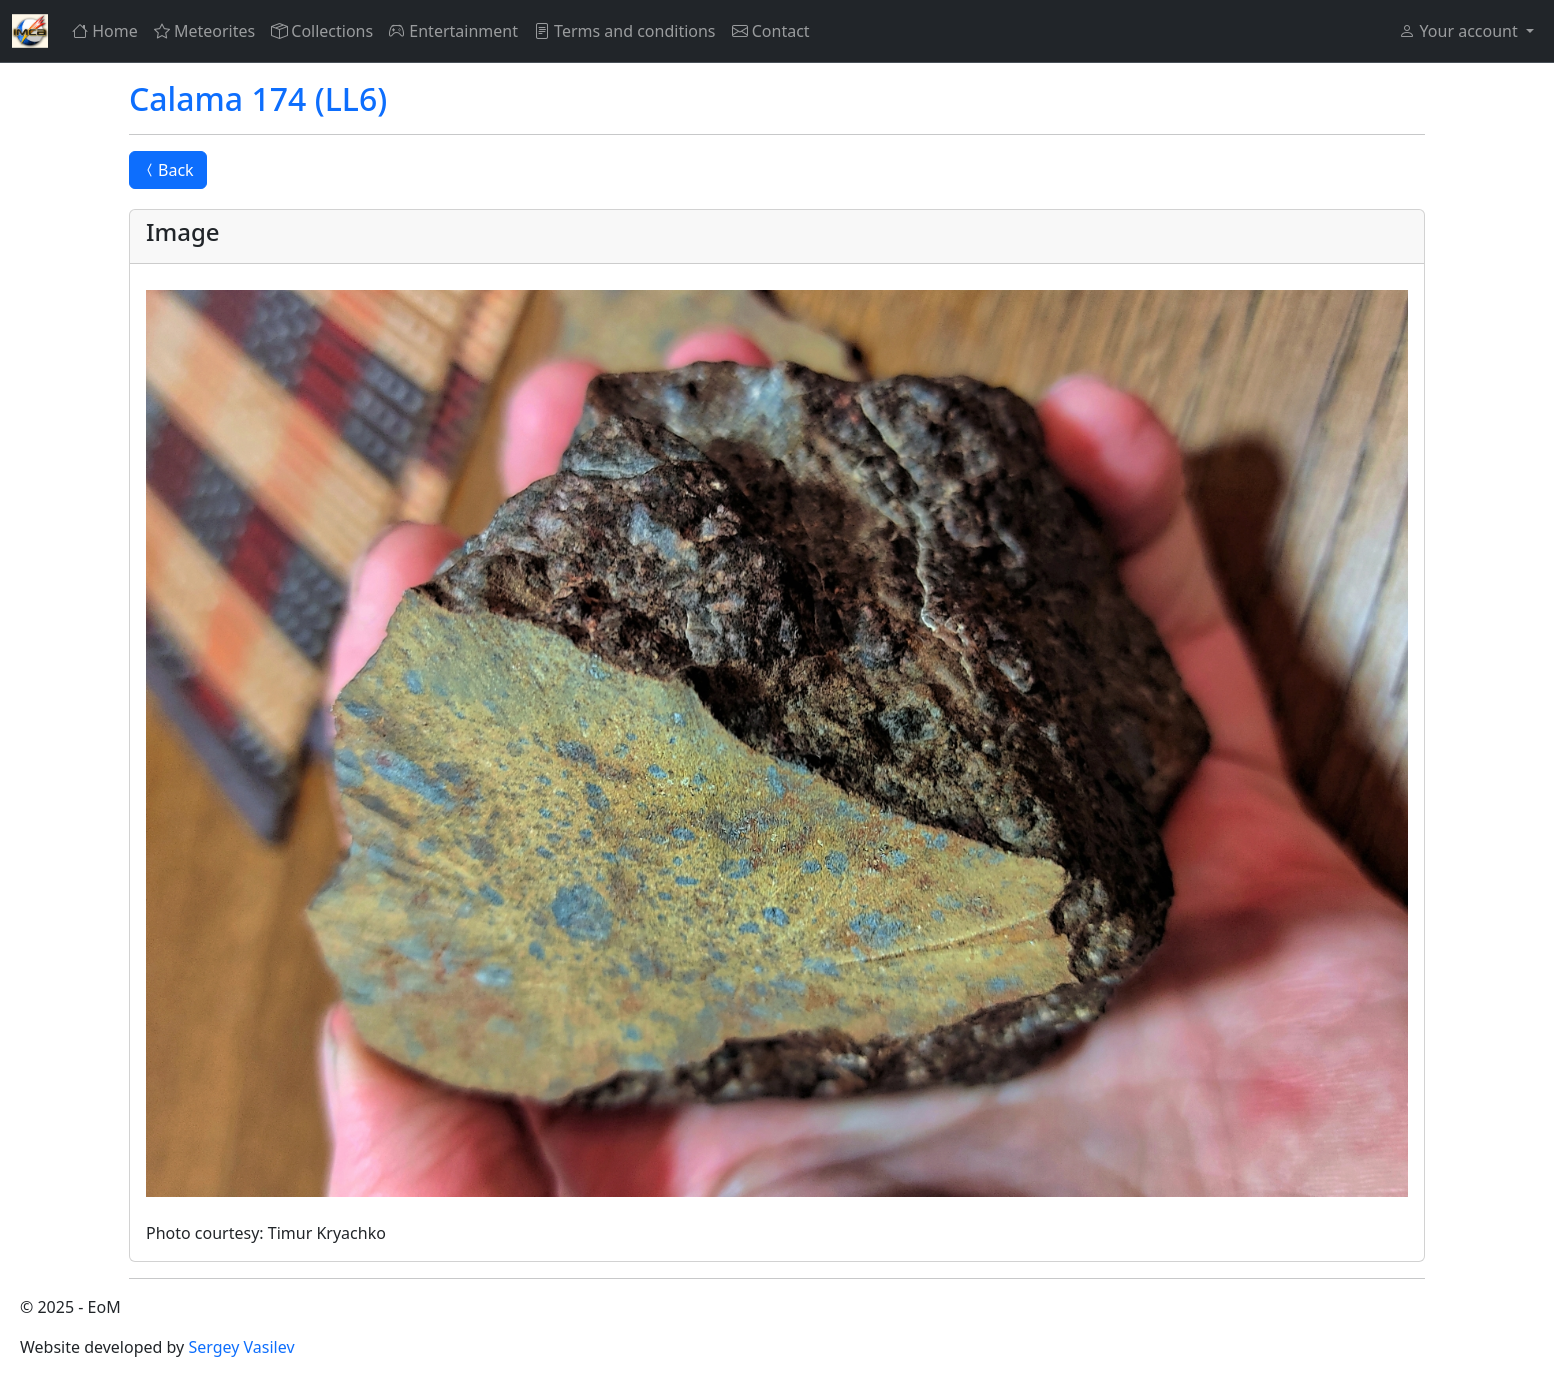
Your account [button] (1460, 31)
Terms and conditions (625, 31)
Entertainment (453, 31)
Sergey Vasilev (241, 1347)
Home (105, 31)
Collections (322, 31)
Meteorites (204, 31)
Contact (771, 31)
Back (168, 170)
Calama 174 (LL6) (258, 98)
